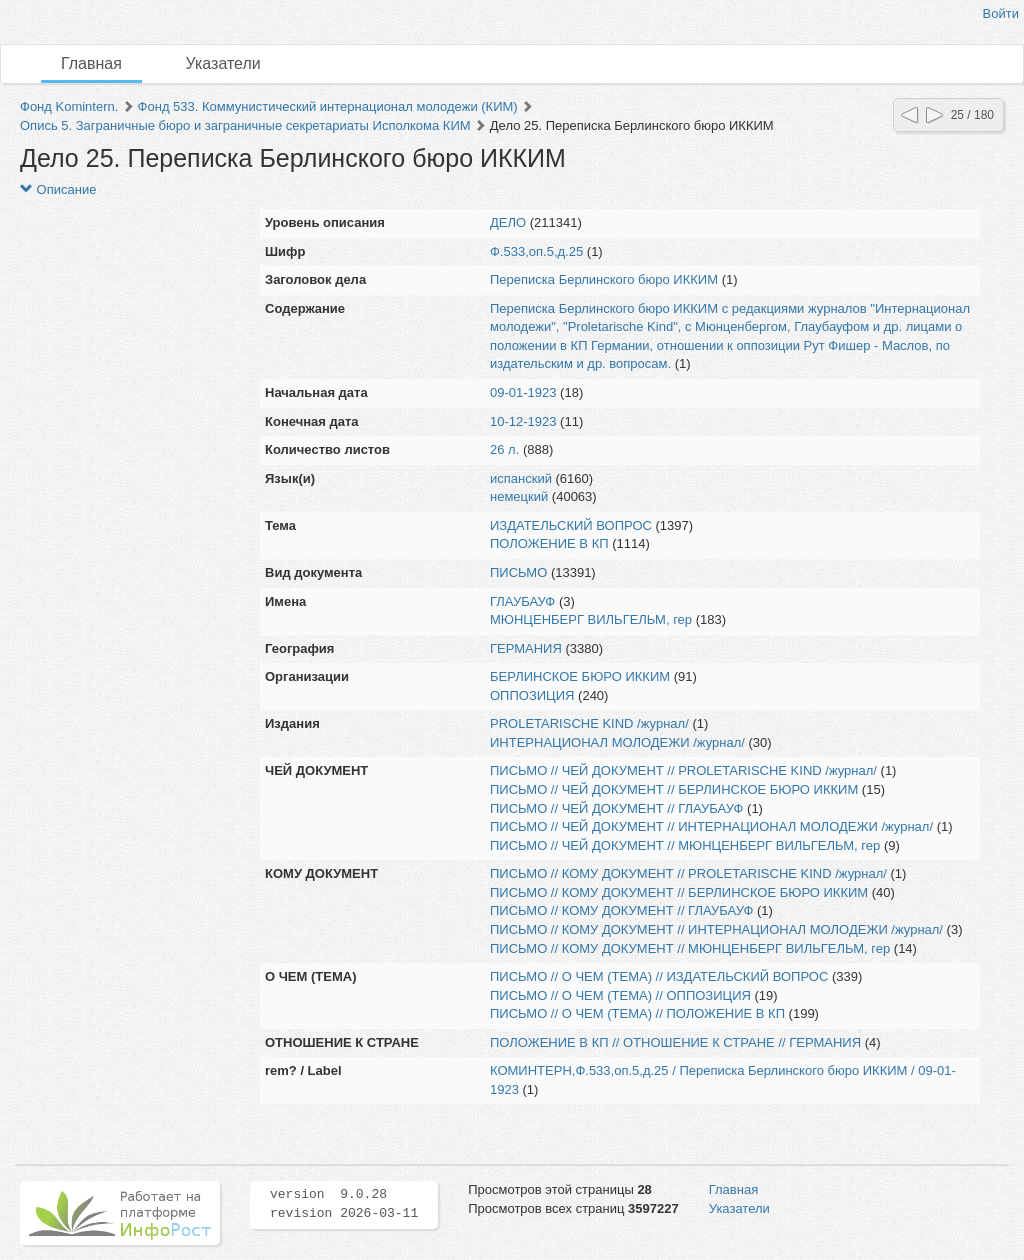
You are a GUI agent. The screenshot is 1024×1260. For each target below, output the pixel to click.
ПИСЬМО (518, 572)
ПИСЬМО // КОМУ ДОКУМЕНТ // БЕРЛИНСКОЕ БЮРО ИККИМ (679, 892)
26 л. (504, 449)
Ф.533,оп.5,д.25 (536, 251)
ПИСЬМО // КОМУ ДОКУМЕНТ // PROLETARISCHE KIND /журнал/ (688, 873)
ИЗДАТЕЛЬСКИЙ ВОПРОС (571, 525)
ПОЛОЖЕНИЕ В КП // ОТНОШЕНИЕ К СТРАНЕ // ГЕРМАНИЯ (675, 1042)
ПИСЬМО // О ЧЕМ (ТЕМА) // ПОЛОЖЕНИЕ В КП (637, 1013)
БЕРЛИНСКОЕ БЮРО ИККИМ (580, 676)
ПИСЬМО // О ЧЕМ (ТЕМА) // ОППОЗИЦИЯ (620, 995)
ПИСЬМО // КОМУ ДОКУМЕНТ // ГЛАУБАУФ (621, 910)
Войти (1001, 13)
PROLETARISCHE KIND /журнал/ (589, 723)
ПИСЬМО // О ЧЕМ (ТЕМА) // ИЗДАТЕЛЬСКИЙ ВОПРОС (659, 976)
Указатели (223, 63)
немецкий (519, 496)
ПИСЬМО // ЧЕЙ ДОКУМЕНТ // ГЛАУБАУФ (616, 808)
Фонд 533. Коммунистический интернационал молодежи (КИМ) (328, 106)
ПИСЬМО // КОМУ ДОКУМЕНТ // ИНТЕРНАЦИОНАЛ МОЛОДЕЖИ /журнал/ (716, 929)
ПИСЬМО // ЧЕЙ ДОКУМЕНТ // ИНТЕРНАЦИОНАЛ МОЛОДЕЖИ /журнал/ (711, 826)
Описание (58, 189)
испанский (521, 478)
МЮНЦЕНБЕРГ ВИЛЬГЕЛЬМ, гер (591, 619)
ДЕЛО (508, 222)
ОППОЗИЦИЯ (532, 695)
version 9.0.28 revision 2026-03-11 (344, 1204)
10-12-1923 (523, 421)
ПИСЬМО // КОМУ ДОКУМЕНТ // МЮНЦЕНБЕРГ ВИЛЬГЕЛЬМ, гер (690, 948)
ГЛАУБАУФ (522, 601)
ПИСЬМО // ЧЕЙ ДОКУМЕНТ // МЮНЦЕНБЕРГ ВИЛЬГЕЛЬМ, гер (685, 845)
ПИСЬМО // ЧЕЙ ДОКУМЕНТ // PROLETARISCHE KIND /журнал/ (683, 770)
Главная (91, 63)
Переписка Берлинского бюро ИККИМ (604, 279)
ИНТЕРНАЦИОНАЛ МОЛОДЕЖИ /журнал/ (617, 742)
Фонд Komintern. (69, 106)
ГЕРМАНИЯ (526, 648)
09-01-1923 (523, 392)
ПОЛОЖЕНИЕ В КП (549, 543)
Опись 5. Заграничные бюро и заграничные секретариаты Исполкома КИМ (245, 125)
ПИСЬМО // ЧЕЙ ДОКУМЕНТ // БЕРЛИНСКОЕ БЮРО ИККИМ (674, 789)
